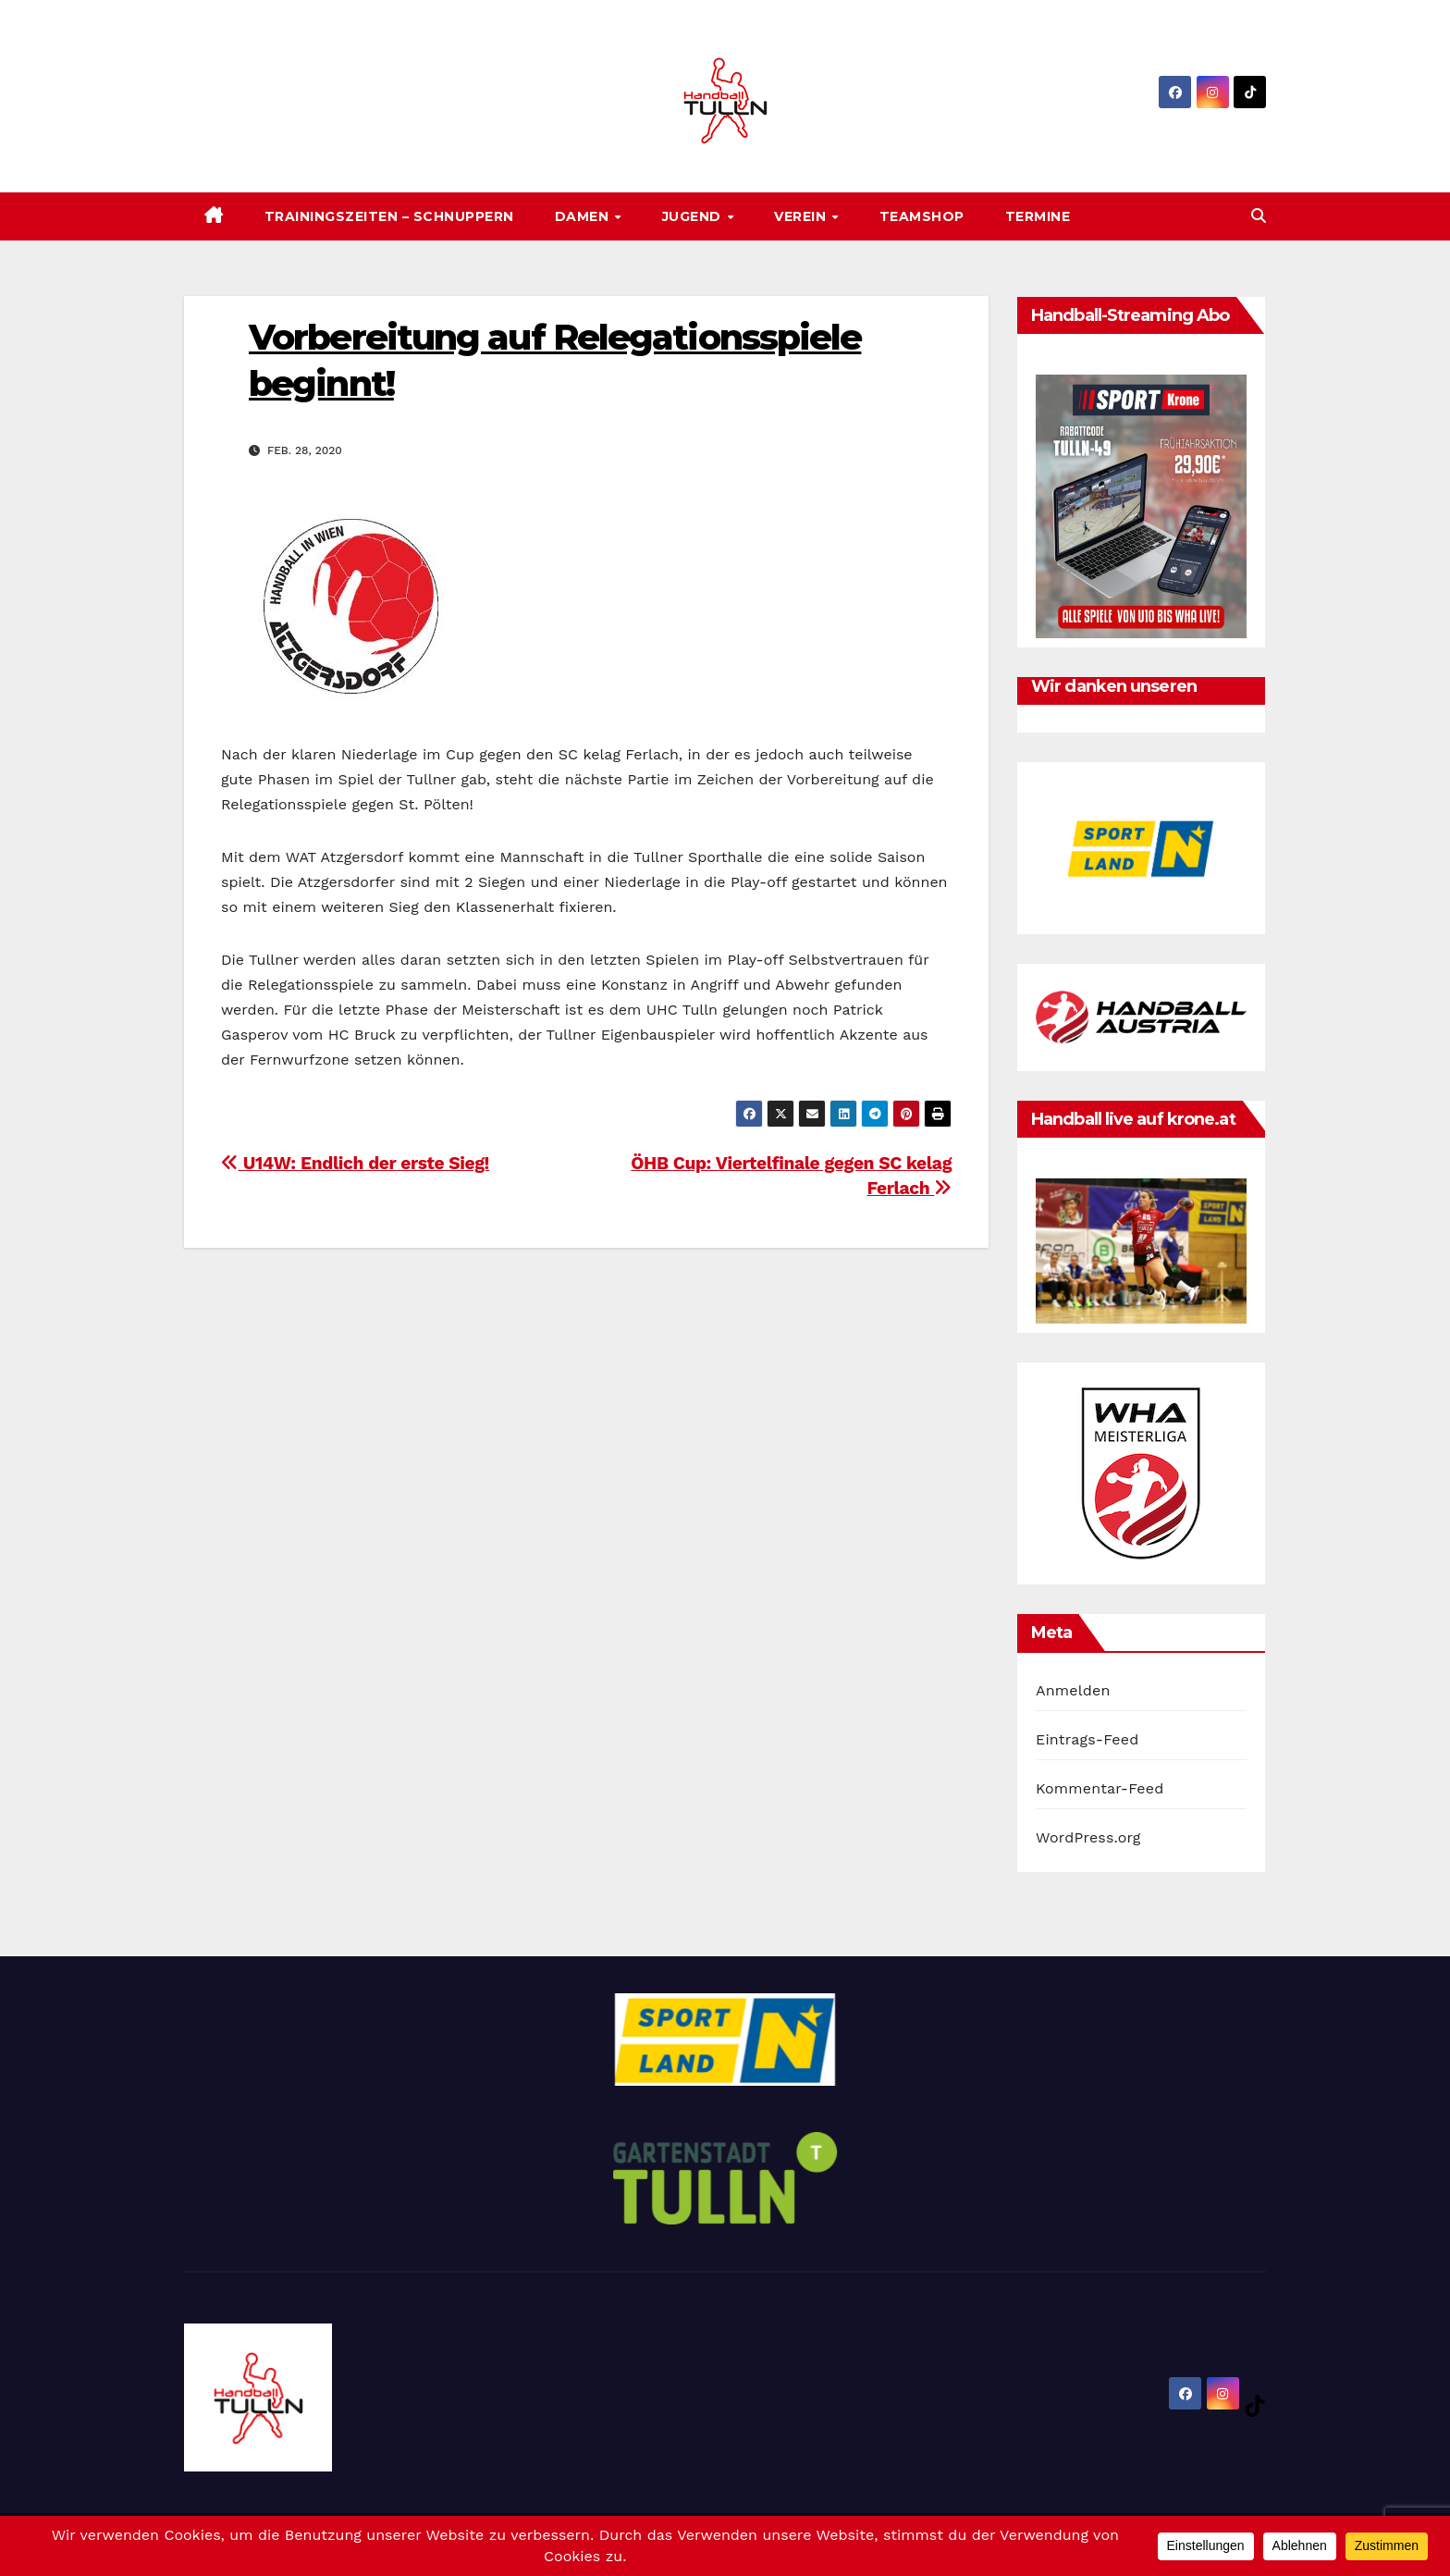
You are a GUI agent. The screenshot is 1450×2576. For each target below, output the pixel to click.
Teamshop (922, 216)
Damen (584, 216)
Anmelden (1073, 1690)
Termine (1038, 216)
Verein (802, 216)
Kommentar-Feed (1099, 1788)
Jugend (694, 216)
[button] (1258, 216)
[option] (1141, 848)
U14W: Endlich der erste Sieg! (355, 1163)
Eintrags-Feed (1087, 1739)
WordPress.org (1088, 1837)
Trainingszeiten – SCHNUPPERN (389, 216)
